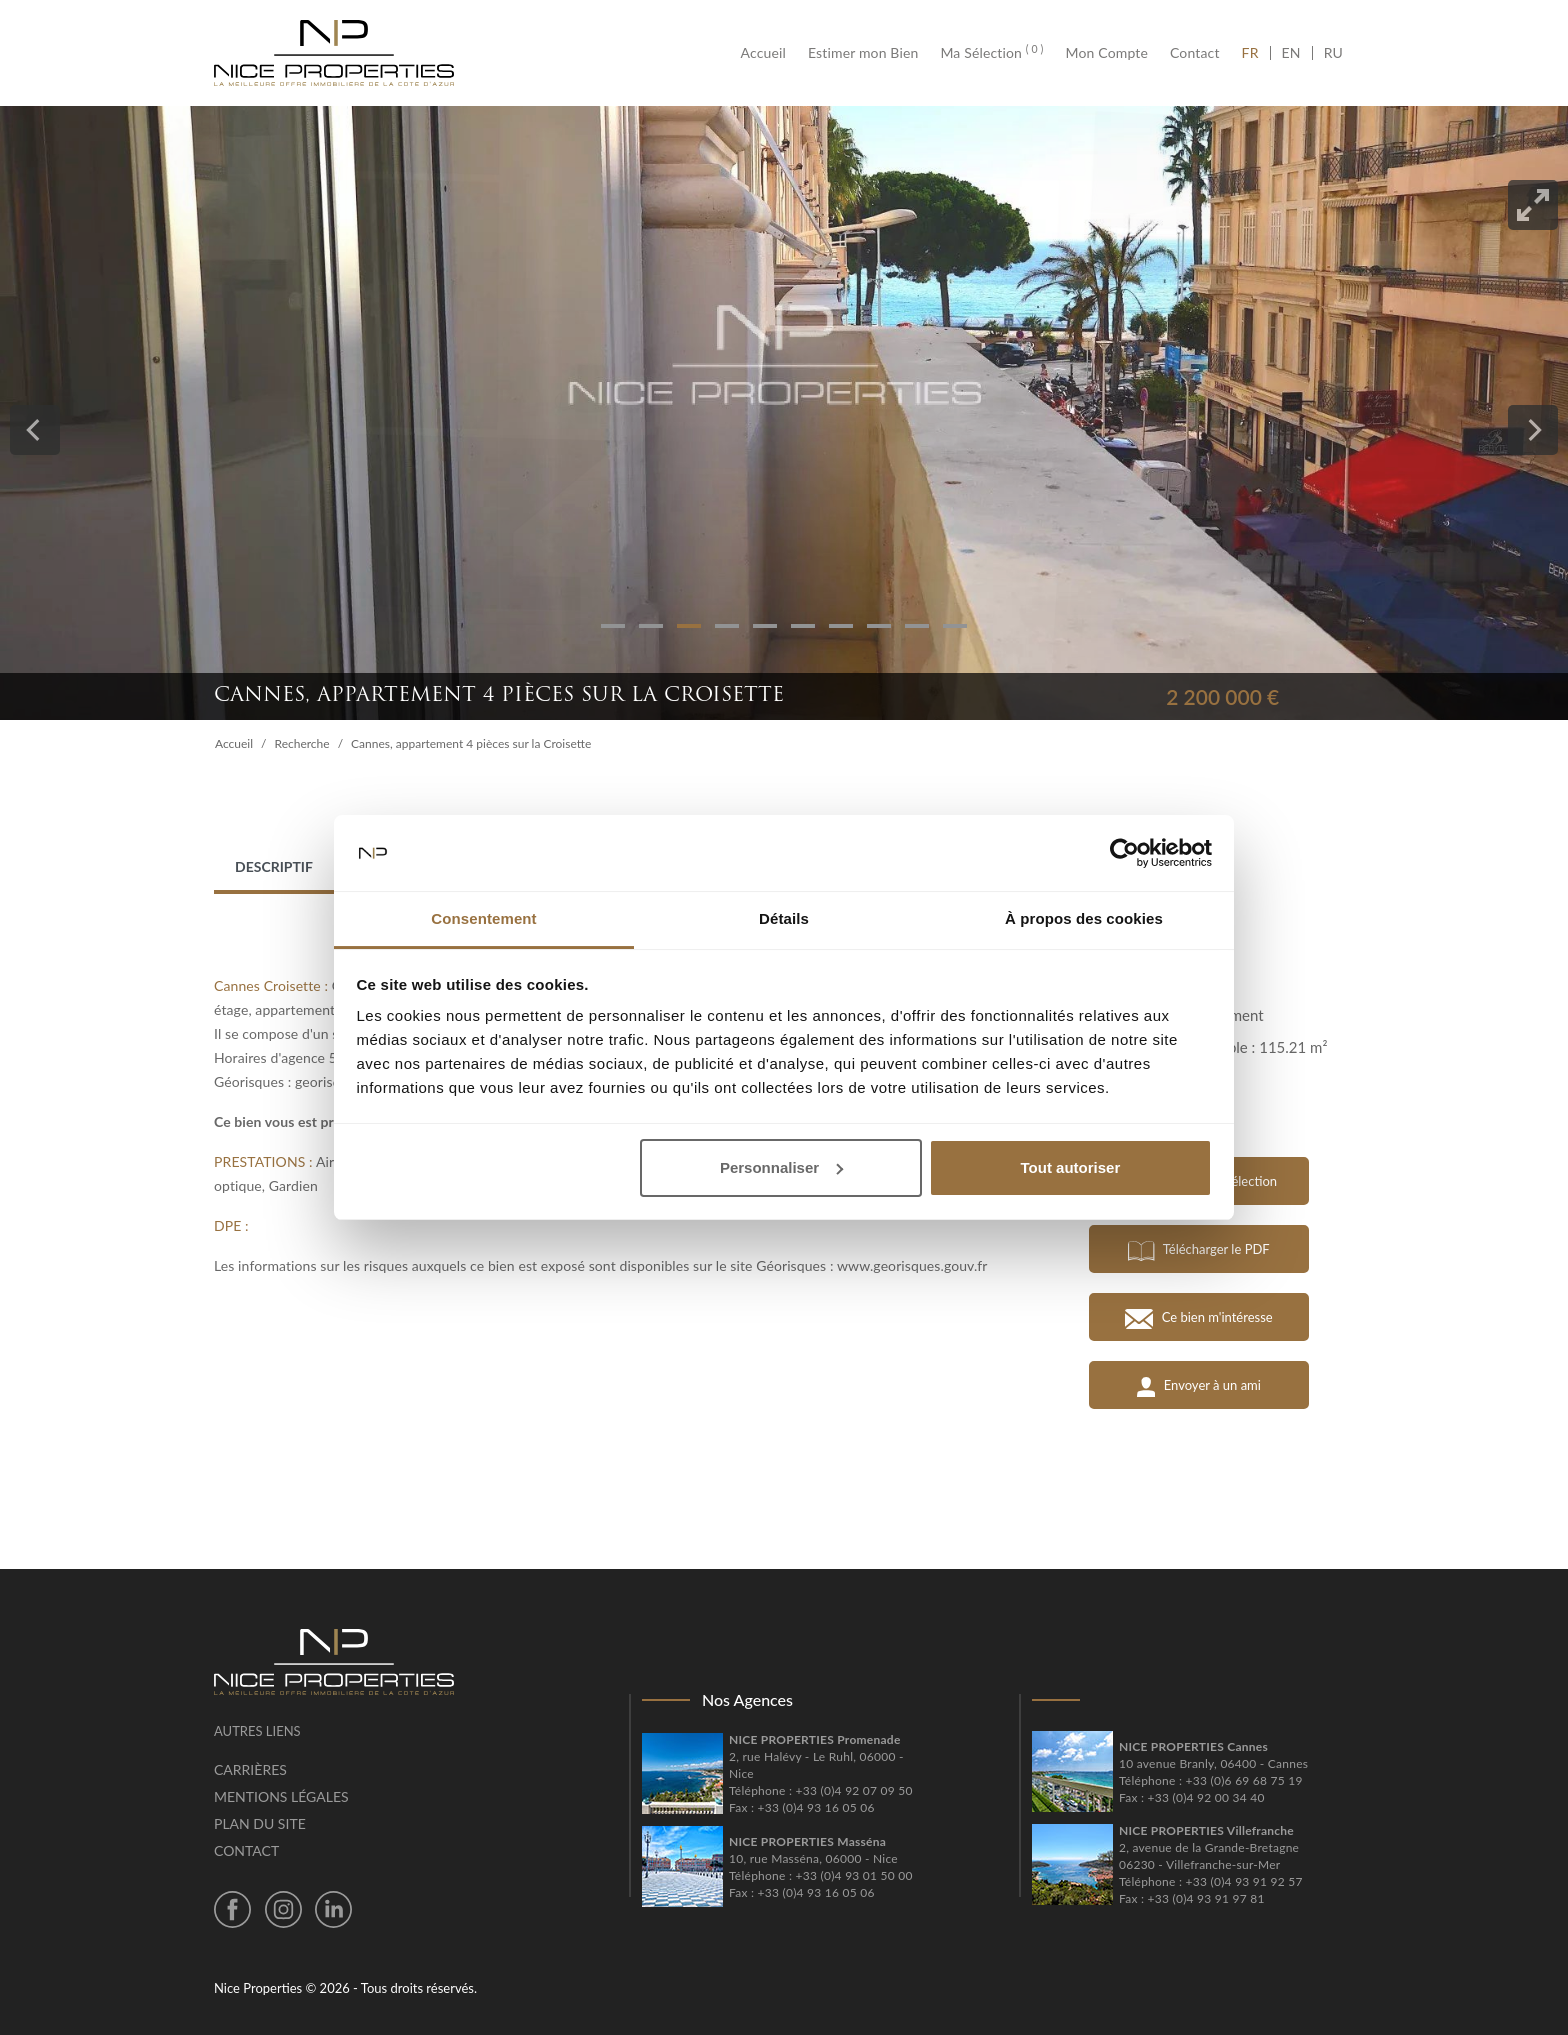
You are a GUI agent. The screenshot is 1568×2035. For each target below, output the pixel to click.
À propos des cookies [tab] (1084, 918)
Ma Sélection (991, 53)
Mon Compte (1107, 53)
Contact (1195, 53)
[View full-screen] (1533, 205)
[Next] (1533, 430)
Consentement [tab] (483, 918)
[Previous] (35, 430)
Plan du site (260, 1823)
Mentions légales (281, 1796)
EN (1291, 53)
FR (1256, 53)
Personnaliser (781, 1167)
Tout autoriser (1071, 1167)
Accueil (769, 53)
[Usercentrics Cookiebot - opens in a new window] (1124, 853)
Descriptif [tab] (274, 866)
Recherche (302, 743)
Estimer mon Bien (863, 53)
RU (1333, 53)
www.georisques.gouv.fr (912, 1265)
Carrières (250, 1769)
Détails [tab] (784, 918)
